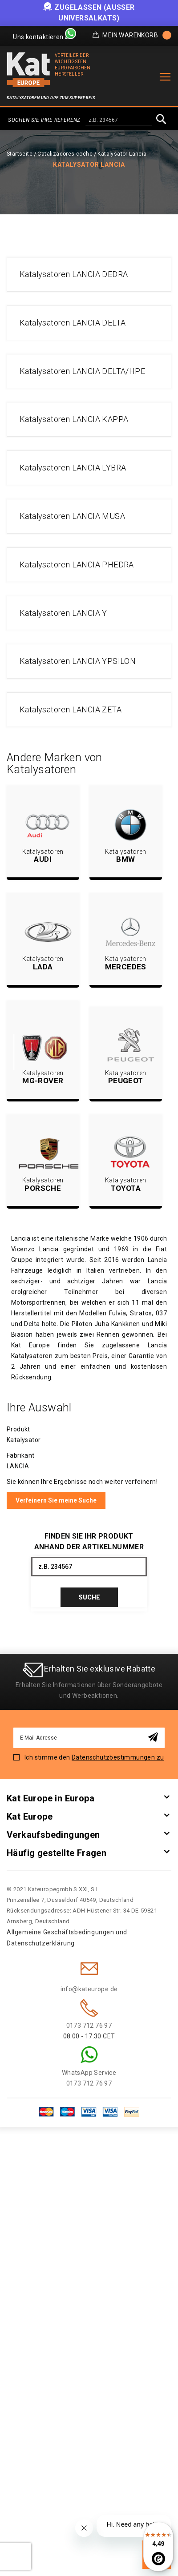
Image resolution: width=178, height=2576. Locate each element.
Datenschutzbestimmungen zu (118, 1757)
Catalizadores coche (65, 154)
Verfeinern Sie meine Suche (56, 1500)
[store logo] (28, 69)
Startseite (19, 154)
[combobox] (118, 120)
